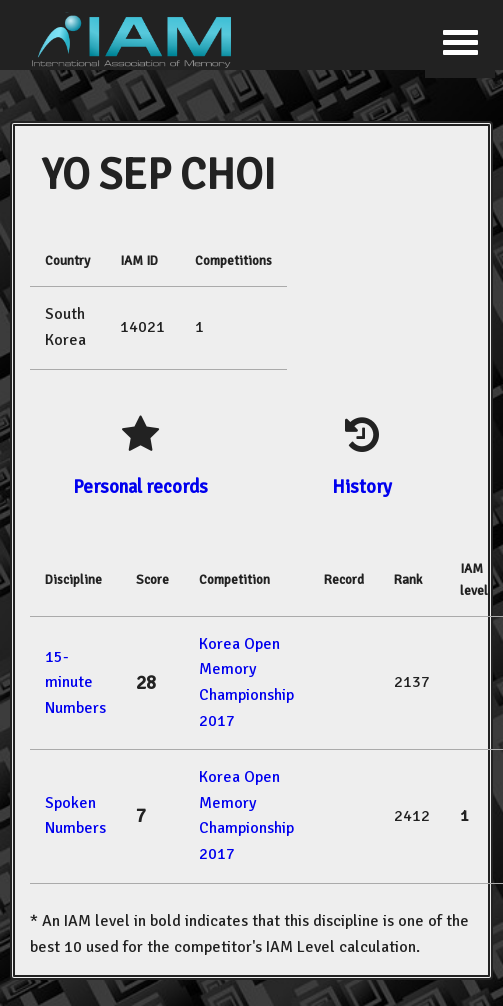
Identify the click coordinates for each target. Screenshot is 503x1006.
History (362, 486)
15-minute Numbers (75, 682)
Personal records (140, 486)
